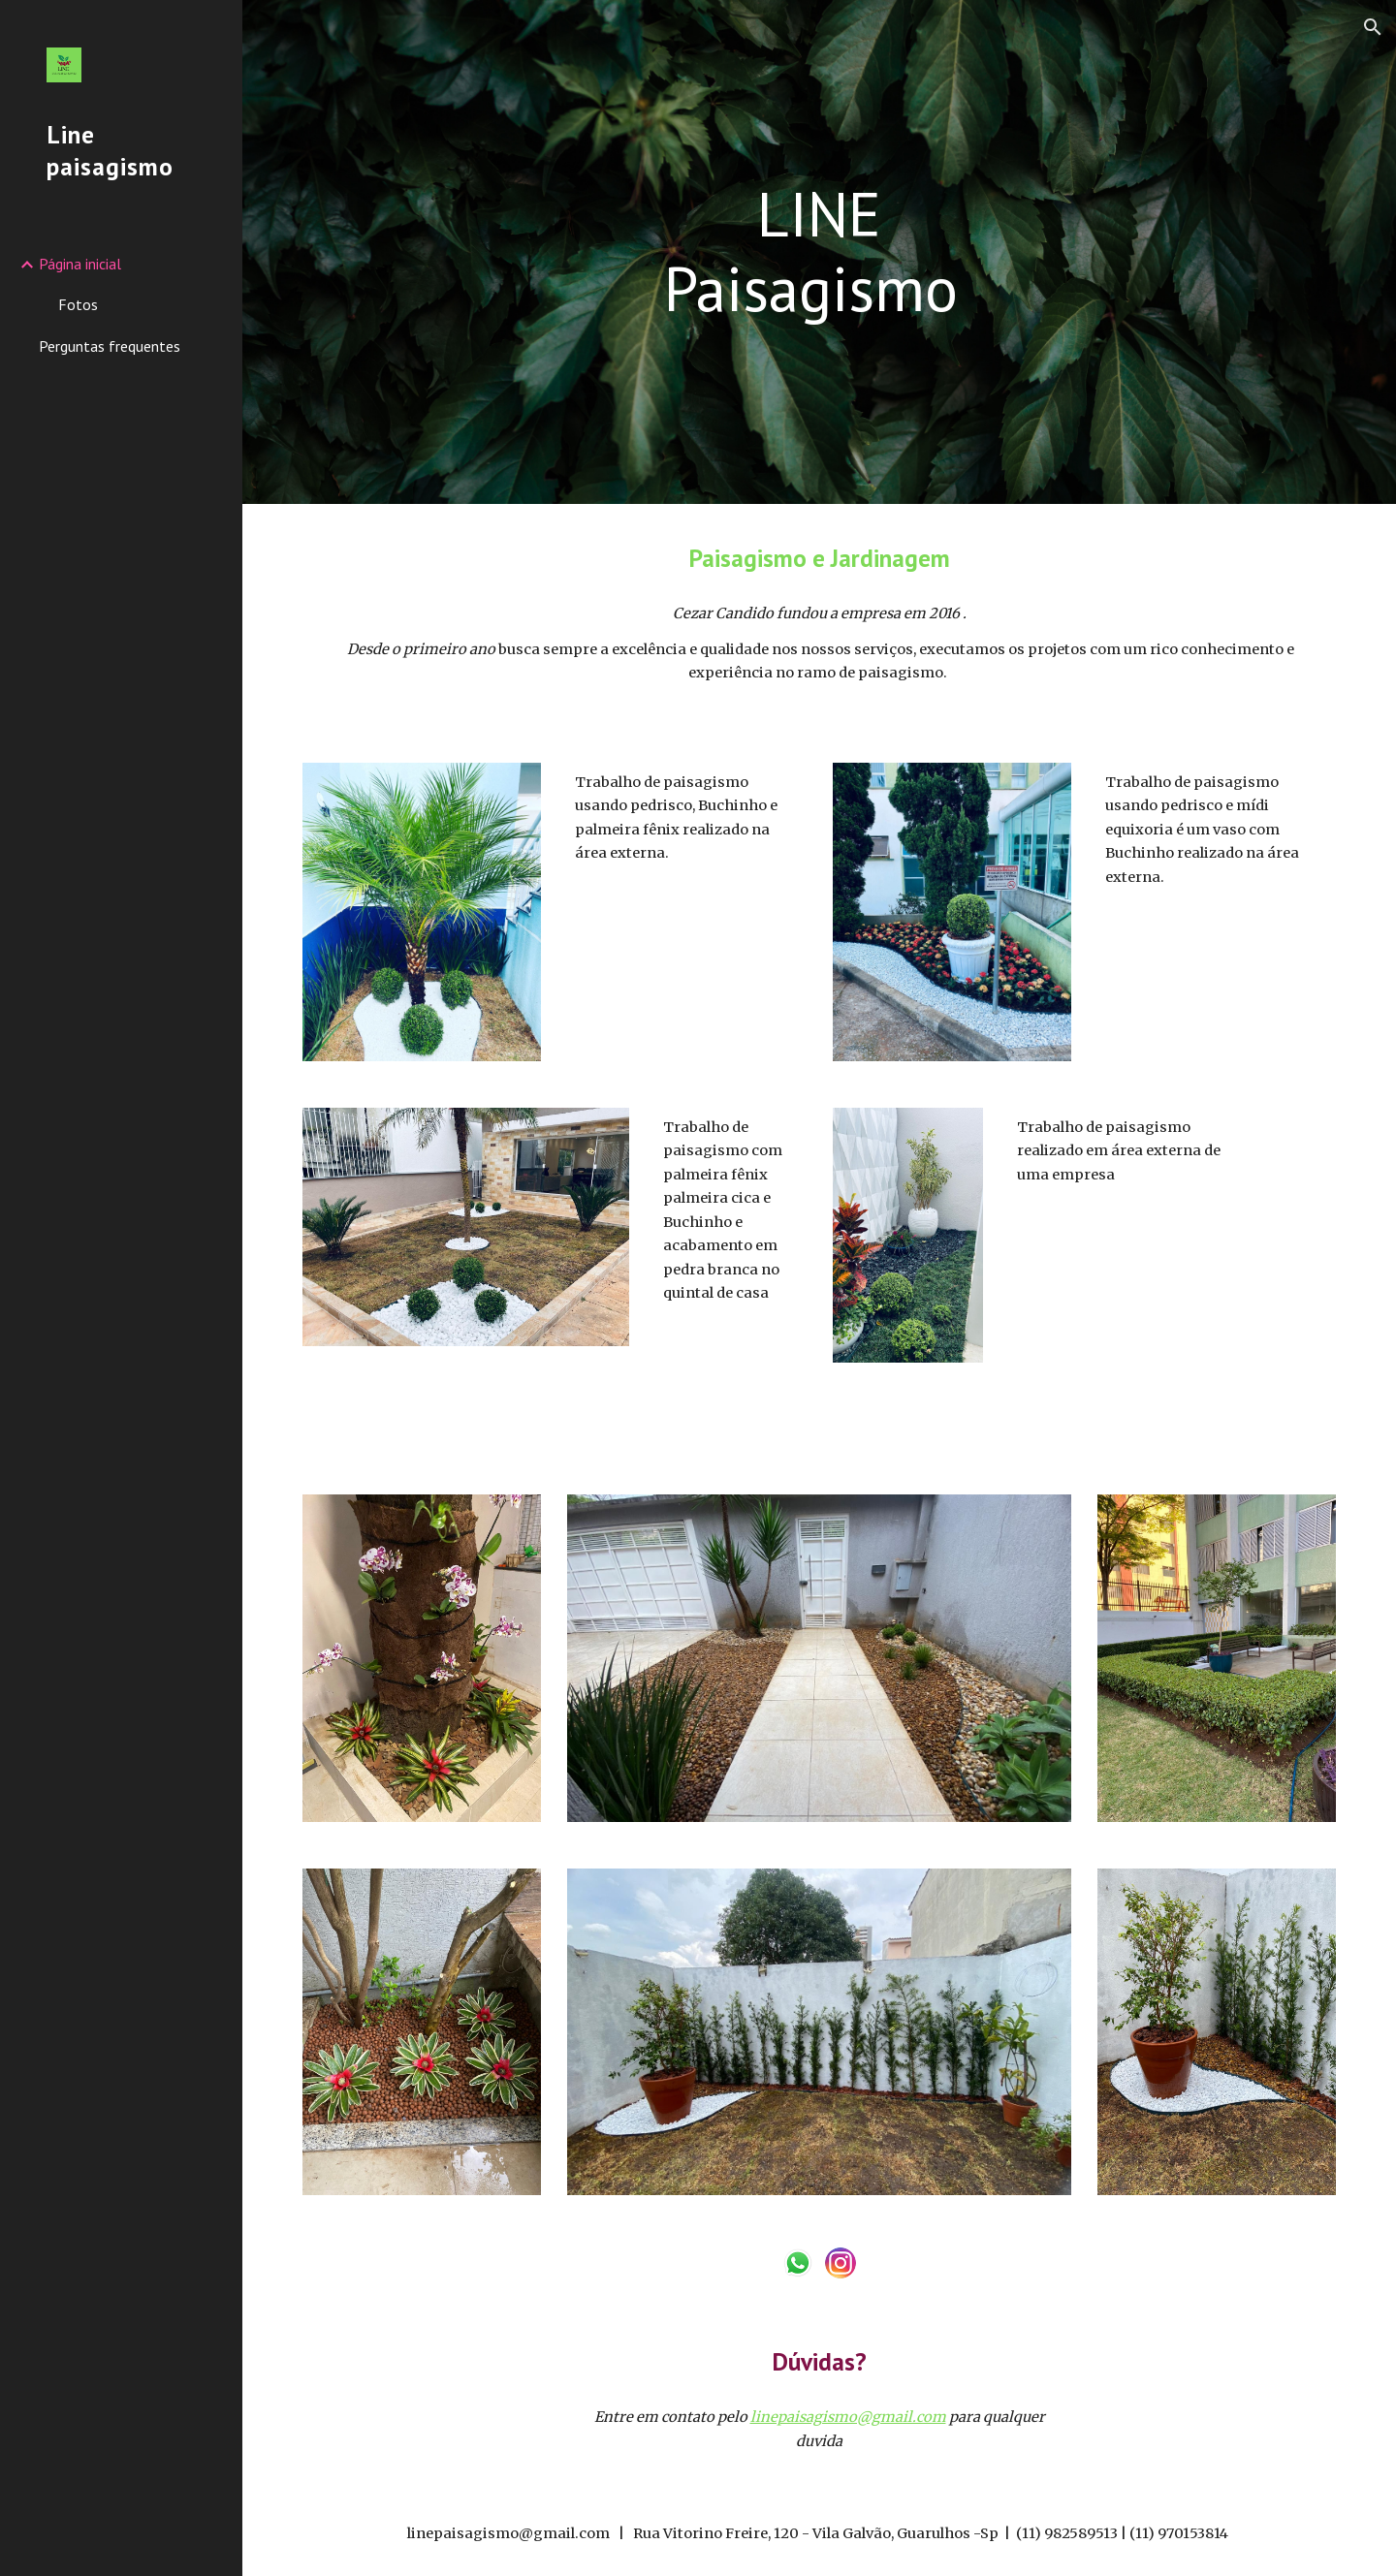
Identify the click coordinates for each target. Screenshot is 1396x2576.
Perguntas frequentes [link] (109, 346)
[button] (1372, 27)
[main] (819, 252)
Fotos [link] (78, 304)
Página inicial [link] (80, 263)
